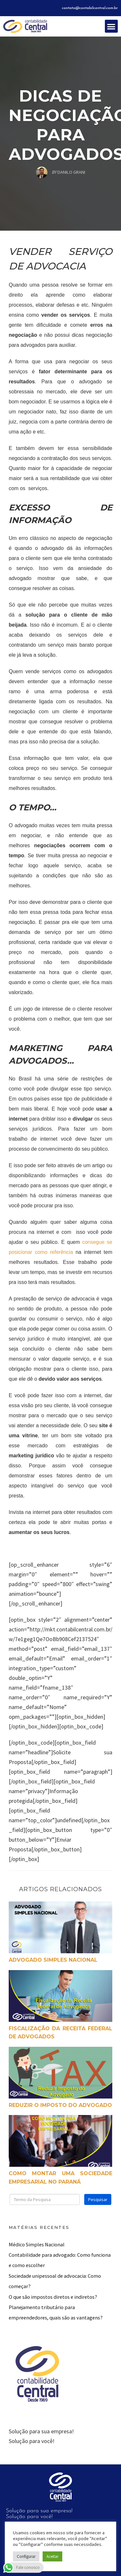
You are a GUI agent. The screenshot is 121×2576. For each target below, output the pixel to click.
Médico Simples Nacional (37, 2244)
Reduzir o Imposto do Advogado (60, 2105)
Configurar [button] (26, 2556)
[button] (111, 26)
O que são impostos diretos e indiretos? (53, 2297)
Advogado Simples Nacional (53, 1960)
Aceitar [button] (52, 2556)
